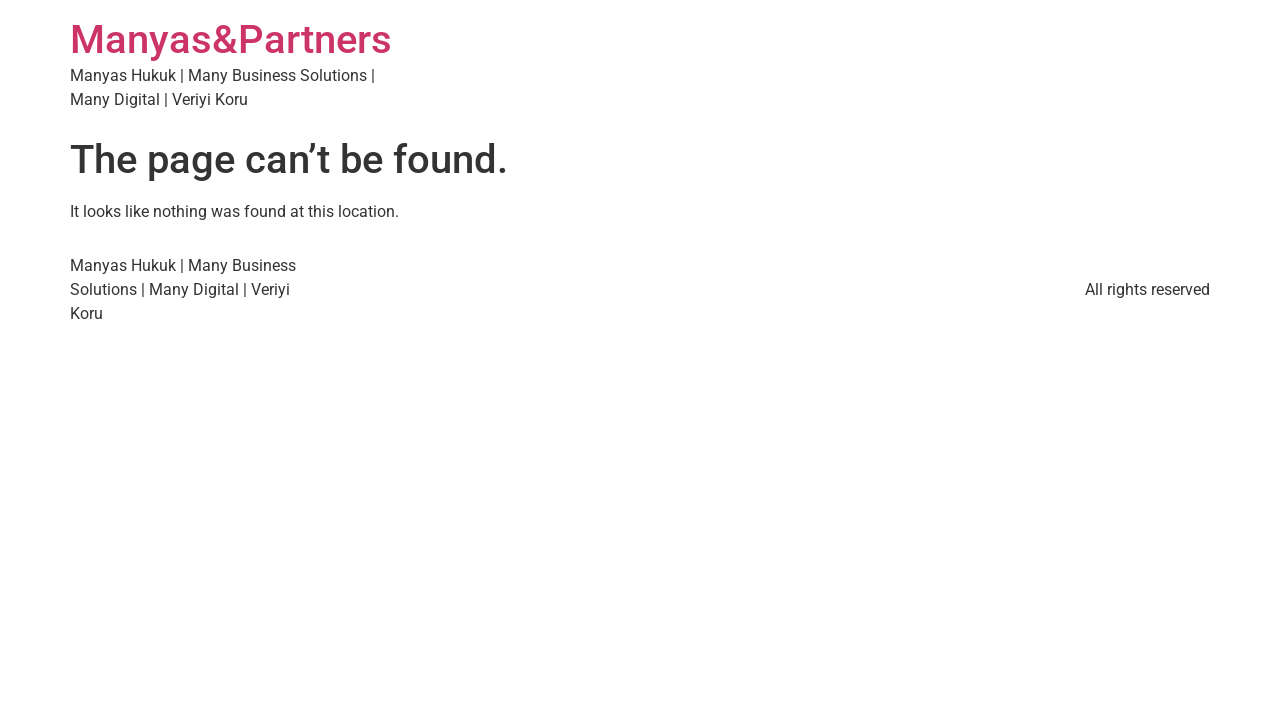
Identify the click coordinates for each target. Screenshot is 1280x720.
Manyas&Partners (231, 39)
